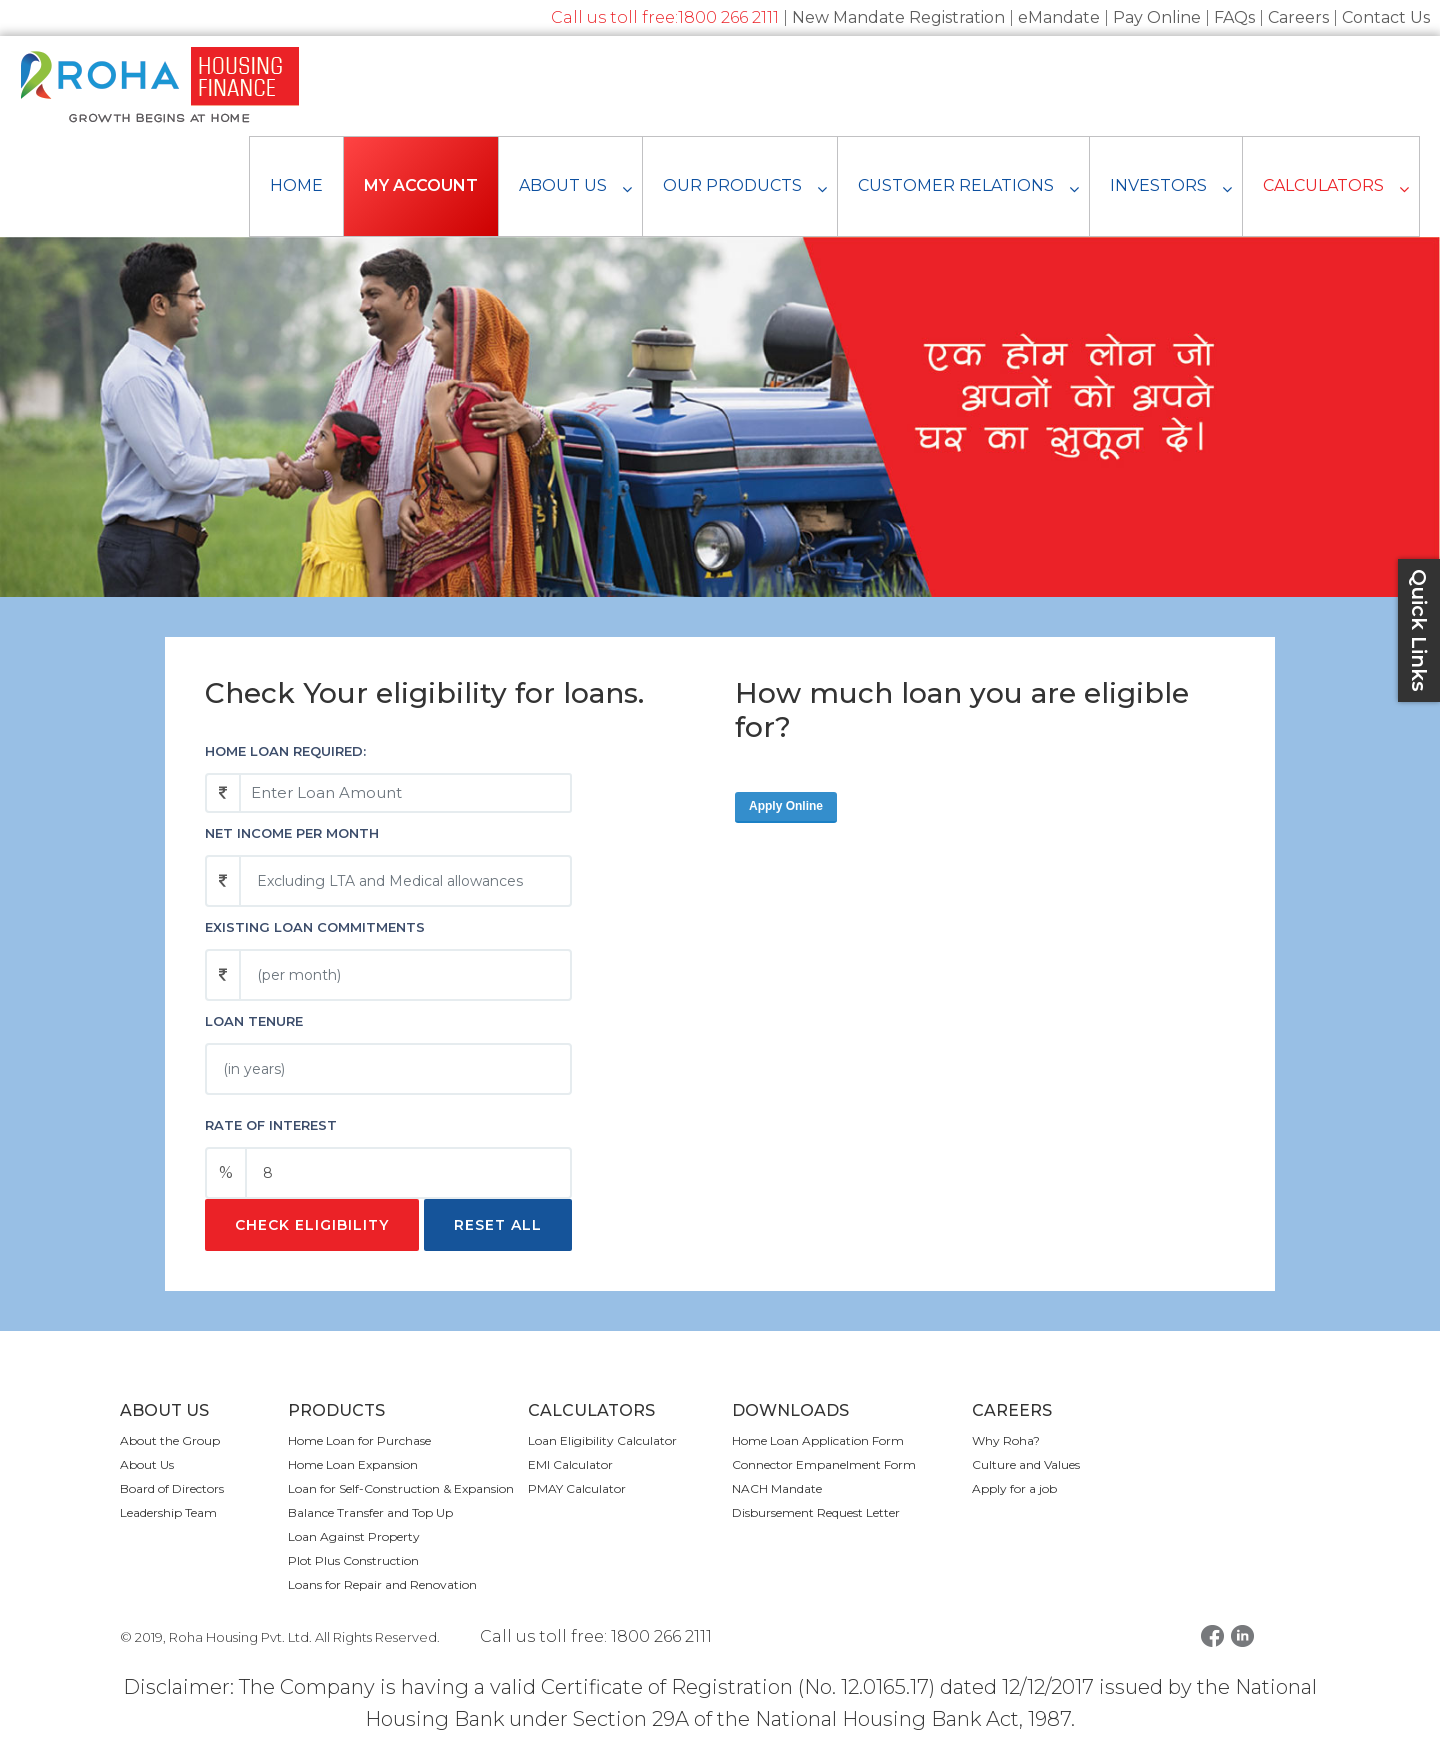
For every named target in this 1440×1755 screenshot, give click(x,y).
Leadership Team (168, 1512)
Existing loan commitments (315, 927)
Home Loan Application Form (818, 1440)
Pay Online (1157, 17)
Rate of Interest (271, 1125)
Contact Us (1386, 17)
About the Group (170, 1440)
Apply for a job (1014, 1488)
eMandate (1059, 17)
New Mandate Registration (898, 17)
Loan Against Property (354, 1536)
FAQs (1234, 17)
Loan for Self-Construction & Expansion (401, 1488)
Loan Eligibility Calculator (602, 1440)
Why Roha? (1006, 1440)
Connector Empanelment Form (824, 1464)
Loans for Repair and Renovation (382, 1584)
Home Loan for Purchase (359, 1440)
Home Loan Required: (285, 751)
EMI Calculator (570, 1464)
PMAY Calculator (577, 1488)
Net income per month (292, 833)
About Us (147, 1464)
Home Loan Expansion (353, 1464)
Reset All (498, 1225)
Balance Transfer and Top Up (370, 1512)
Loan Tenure (254, 1021)
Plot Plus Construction (353, 1560)
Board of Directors (172, 1488)
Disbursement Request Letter (816, 1512)
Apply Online (786, 806)
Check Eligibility (312, 1225)
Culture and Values (1026, 1464)
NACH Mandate (777, 1488)
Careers (1298, 17)
